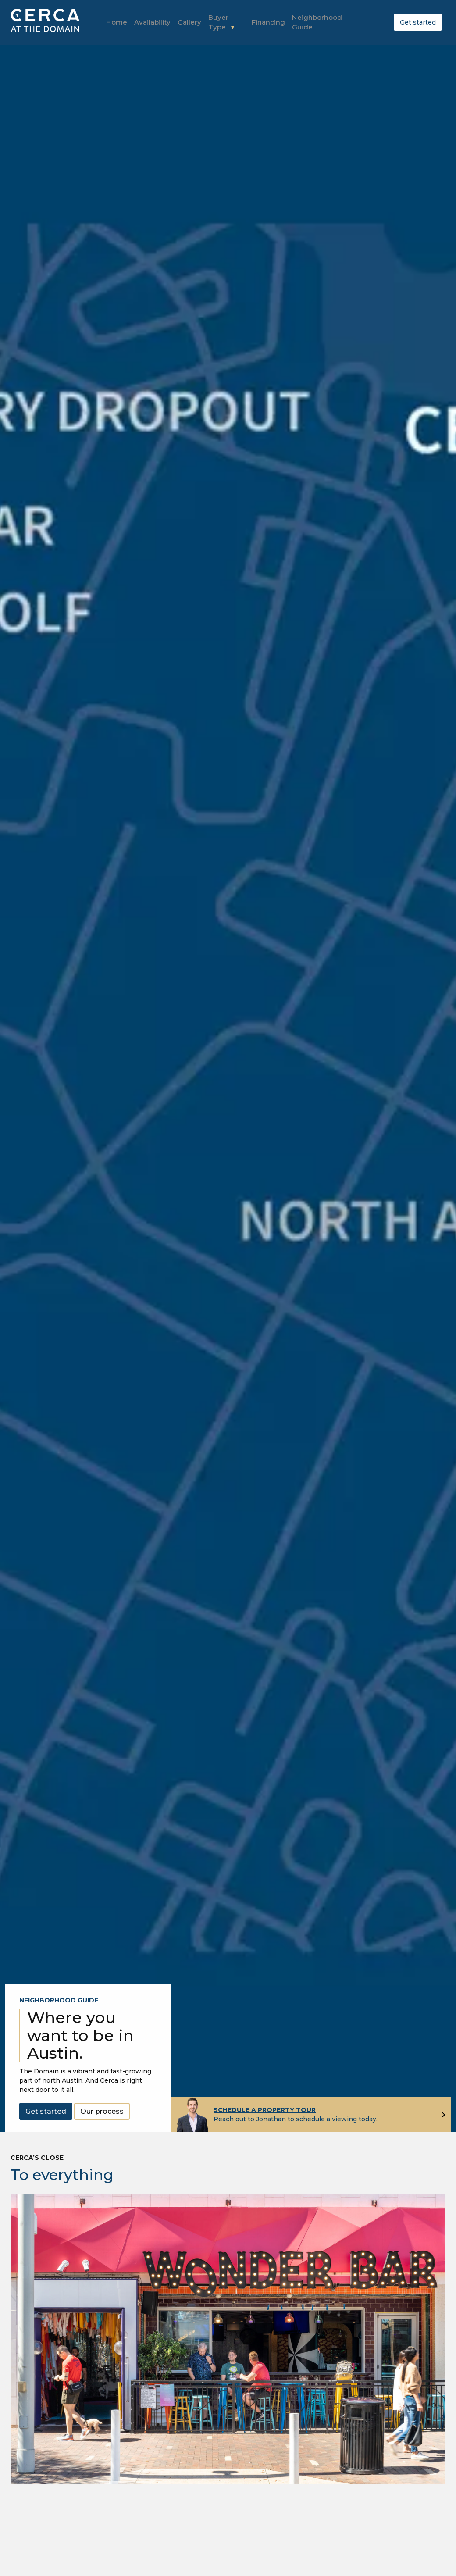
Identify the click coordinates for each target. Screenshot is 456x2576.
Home (115, 21)
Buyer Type (220, 17)
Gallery (184, 21)
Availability (149, 21)
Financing (263, 21)
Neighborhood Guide (309, 21)
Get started (418, 21)
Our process (102, 2110)
